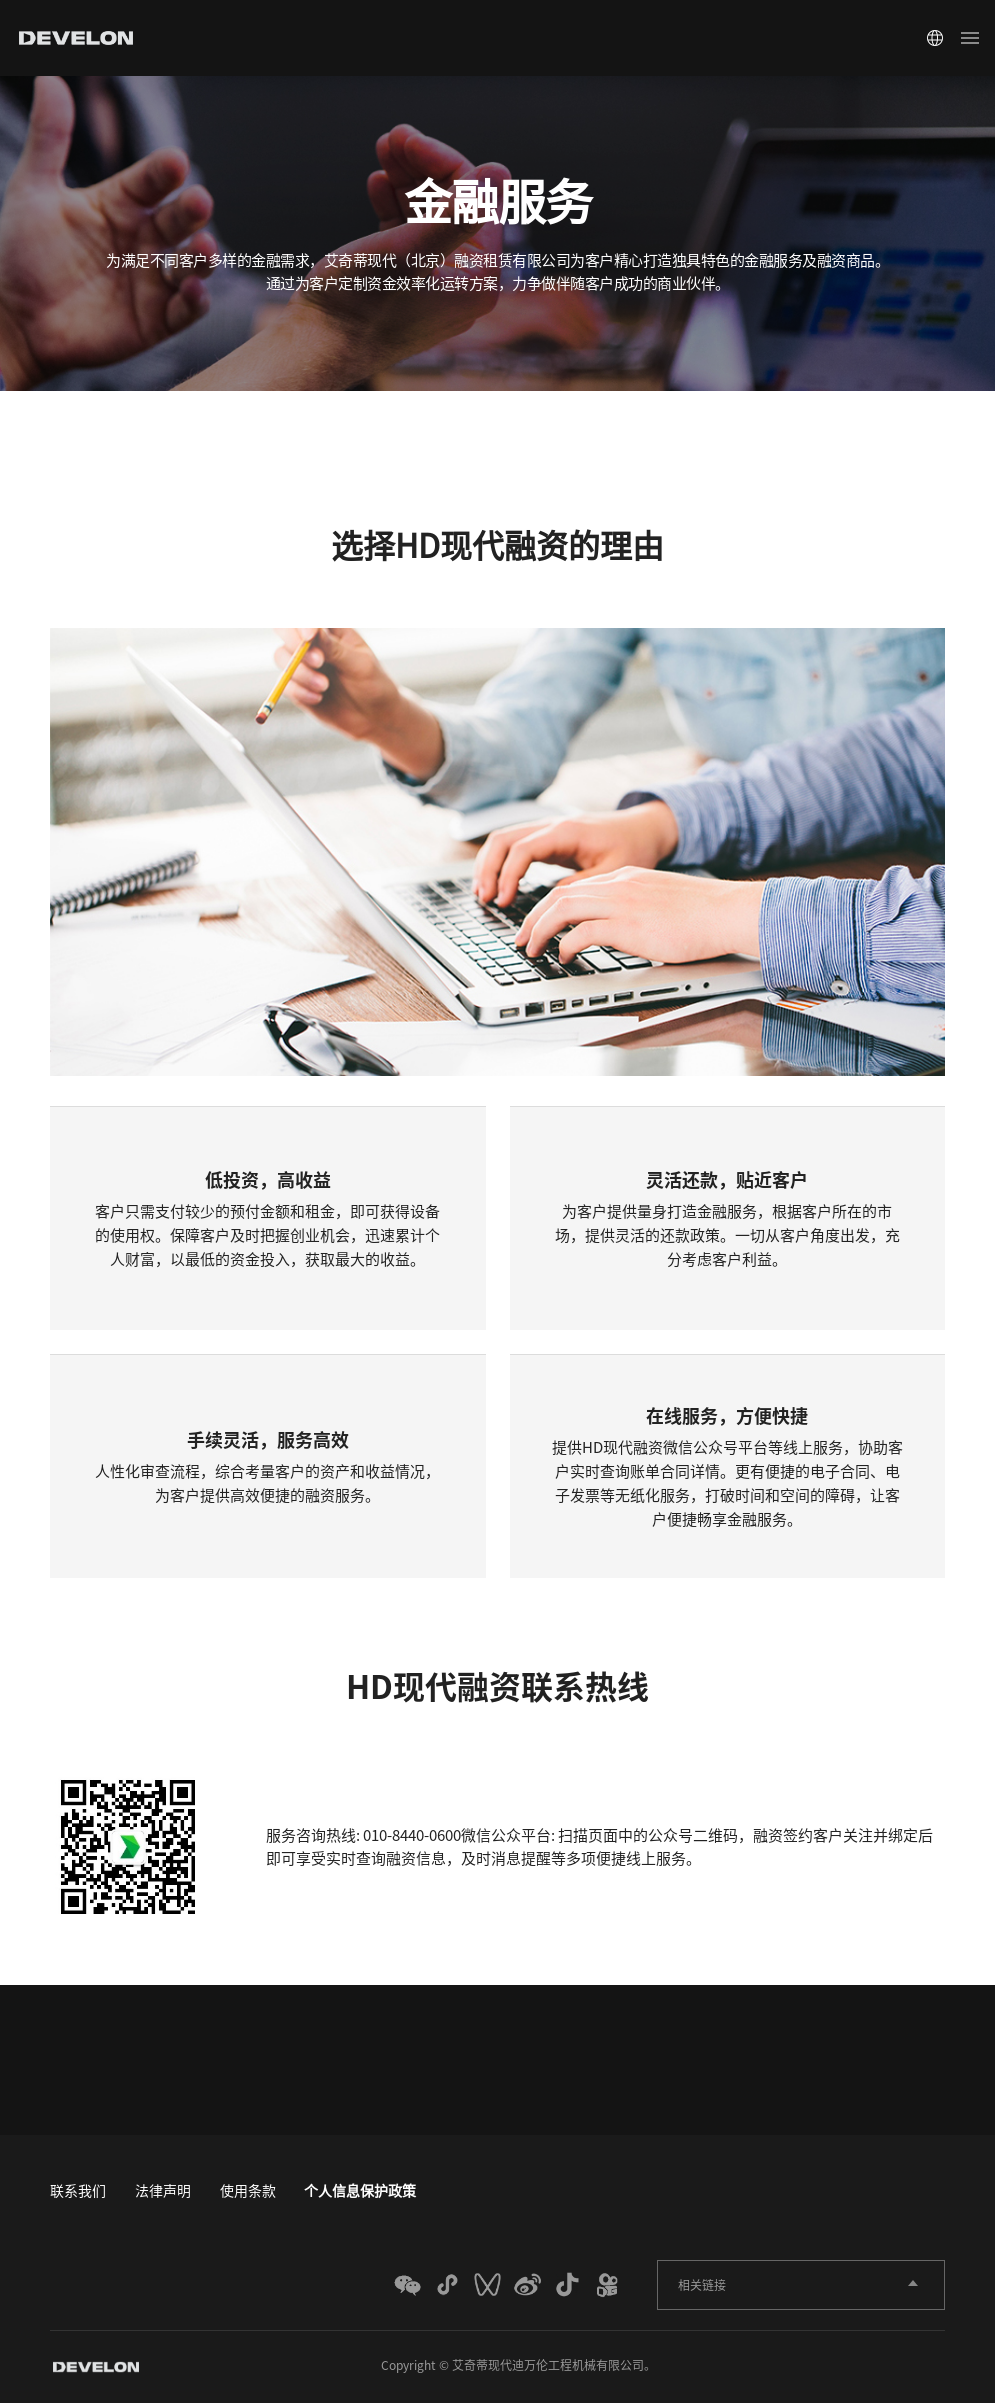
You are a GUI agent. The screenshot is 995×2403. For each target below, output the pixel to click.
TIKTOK (573, 2285)
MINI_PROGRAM (453, 2285)
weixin (493, 2285)
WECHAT (413, 2285)
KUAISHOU (613, 2285)
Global (935, 38)
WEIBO (533, 2285)
